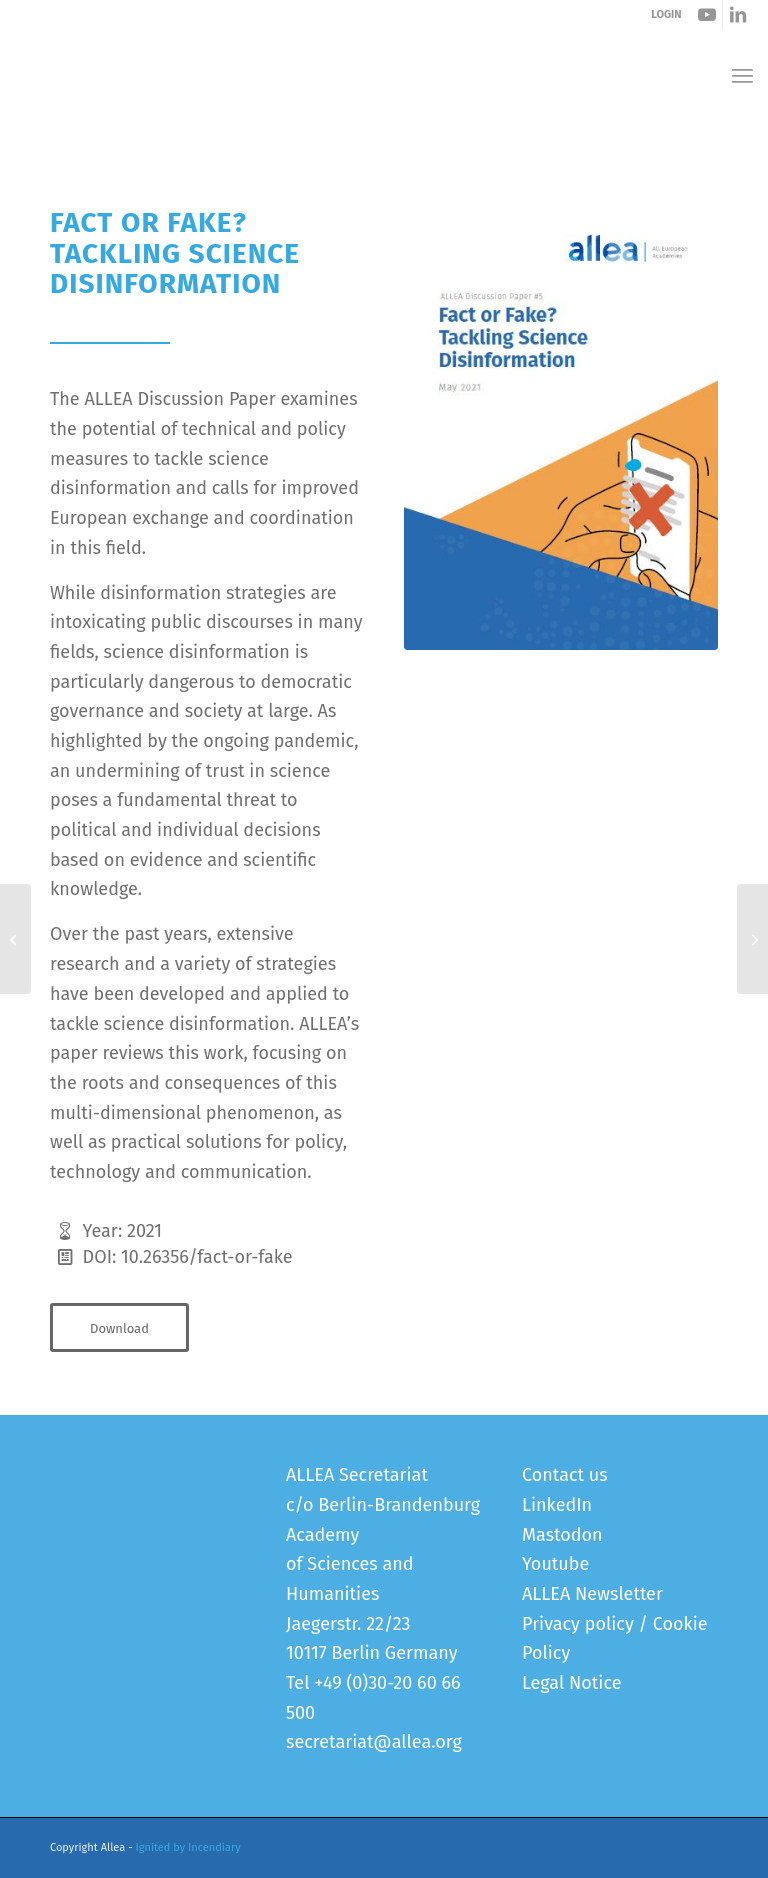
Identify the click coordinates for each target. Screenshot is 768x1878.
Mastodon (562, 1535)
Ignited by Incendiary (188, 1847)
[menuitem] (742, 75)
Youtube (555, 1564)
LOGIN (666, 14)
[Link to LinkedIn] (738, 15)
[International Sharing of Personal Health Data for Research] (15, 939)
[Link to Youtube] (707, 15)
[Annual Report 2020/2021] (752, 939)
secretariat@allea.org (374, 1742)
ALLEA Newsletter (592, 1594)
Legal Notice (571, 1683)
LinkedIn (557, 1505)
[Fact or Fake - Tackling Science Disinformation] (561, 429)
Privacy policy (578, 1624)
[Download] (119, 1328)
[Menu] (742, 75)
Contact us (565, 1475)
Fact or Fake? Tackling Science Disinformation (213, 137)
